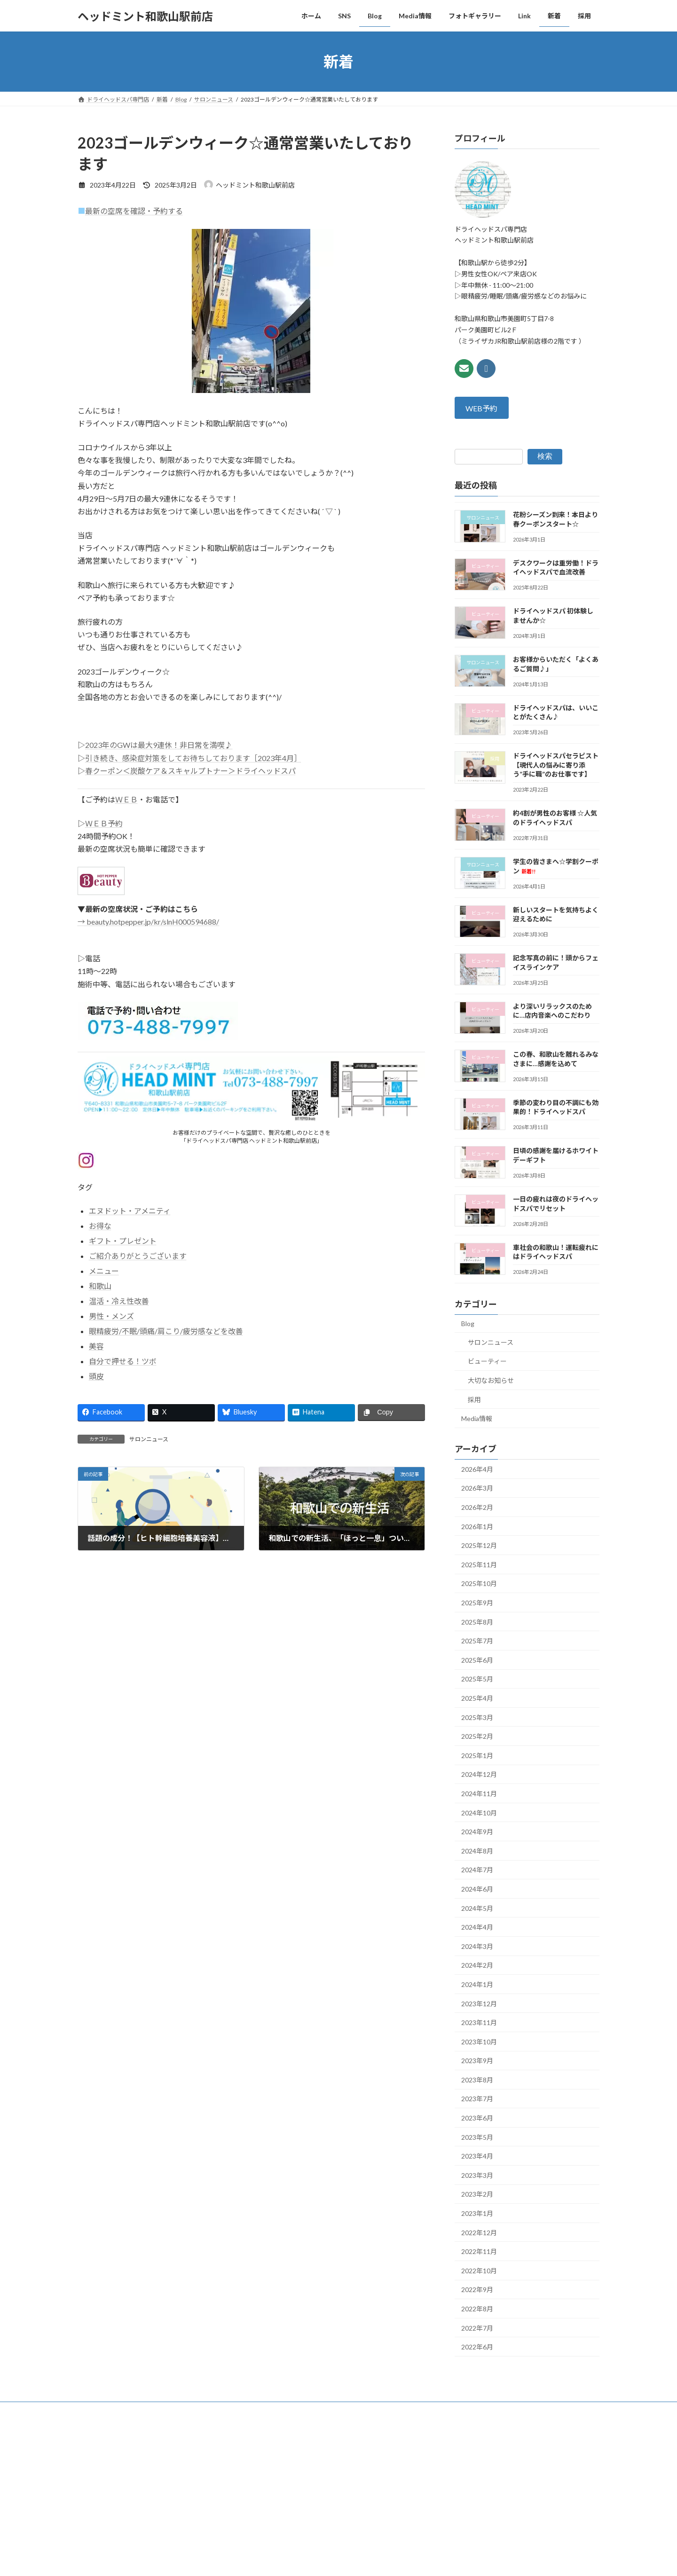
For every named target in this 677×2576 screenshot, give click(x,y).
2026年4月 (477, 1469)
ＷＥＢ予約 (104, 823)
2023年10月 (479, 2042)
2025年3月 (477, 1717)
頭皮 (96, 1376)
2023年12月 (479, 2004)
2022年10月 (479, 2271)
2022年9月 (477, 2290)
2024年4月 (477, 1927)
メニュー (104, 1270)
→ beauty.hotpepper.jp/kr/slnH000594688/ (148, 921)
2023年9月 (477, 2061)
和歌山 (100, 1285)
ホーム (95, 2410)
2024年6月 (477, 1889)
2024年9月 (477, 1832)
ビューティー (487, 1362)
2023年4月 (477, 2156)
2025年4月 (477, 1698)
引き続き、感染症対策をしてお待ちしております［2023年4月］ (193, 758)
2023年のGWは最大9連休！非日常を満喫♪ (158, 744)
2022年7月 (477, 2328)
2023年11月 (479, 2022)
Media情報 (476, 1418)
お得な (100, 1225)
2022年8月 (477, 2309)
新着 (323, 2410)
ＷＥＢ (126, 799)
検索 (544, 457)
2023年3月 (477, 2175)
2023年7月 (477, 2099)
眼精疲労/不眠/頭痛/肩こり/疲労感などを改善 (166, 1331)
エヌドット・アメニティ (130, 1210)
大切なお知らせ (491, 1380)
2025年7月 (477, 1641)
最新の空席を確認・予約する (134, 210)
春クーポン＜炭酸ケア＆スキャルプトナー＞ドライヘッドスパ (190, 770)
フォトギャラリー (247, 2410)
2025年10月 (479, 1584)
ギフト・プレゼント (123, 1240)
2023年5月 (477, 2137)
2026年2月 (477, 1507)
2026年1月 (477, 1527)
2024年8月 (477, 1851)
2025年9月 (477, 1603)
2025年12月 (479, 1545)
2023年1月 (477, 2213)
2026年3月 (477, 1488)
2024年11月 (479, 1794)
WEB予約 (482, 408)
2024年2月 (477, 1966)
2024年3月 (477, 1946)
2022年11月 (479, 2251)
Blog (467, 1323)
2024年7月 (477, 1870)
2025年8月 (477, 1622)
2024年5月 (477, 1908)
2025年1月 (477, 1755)
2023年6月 (477, 2118)
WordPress (287, 2471)
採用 (474, 1400)
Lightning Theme (336, 2471)
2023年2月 (477, 2195)
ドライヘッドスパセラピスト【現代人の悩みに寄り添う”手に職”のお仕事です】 (555, 765)
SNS (127, 2410)
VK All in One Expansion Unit (399, 2471)
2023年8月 (477, 2080)
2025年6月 (477, 1660)
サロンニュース (148, 1439)
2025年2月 (477, 1736)
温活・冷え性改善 (119, 1300)
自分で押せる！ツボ (123, 1361)
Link (294, 2410)
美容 (96, 1346)
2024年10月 (479, 1813)
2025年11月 (479, 1565)
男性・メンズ (111, 1316)
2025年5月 (477, 1679)
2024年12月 (479, 1775)
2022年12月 (479, 2233)
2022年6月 (477, 2347)
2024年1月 (477, 1984)
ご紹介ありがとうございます (138, 1255)
